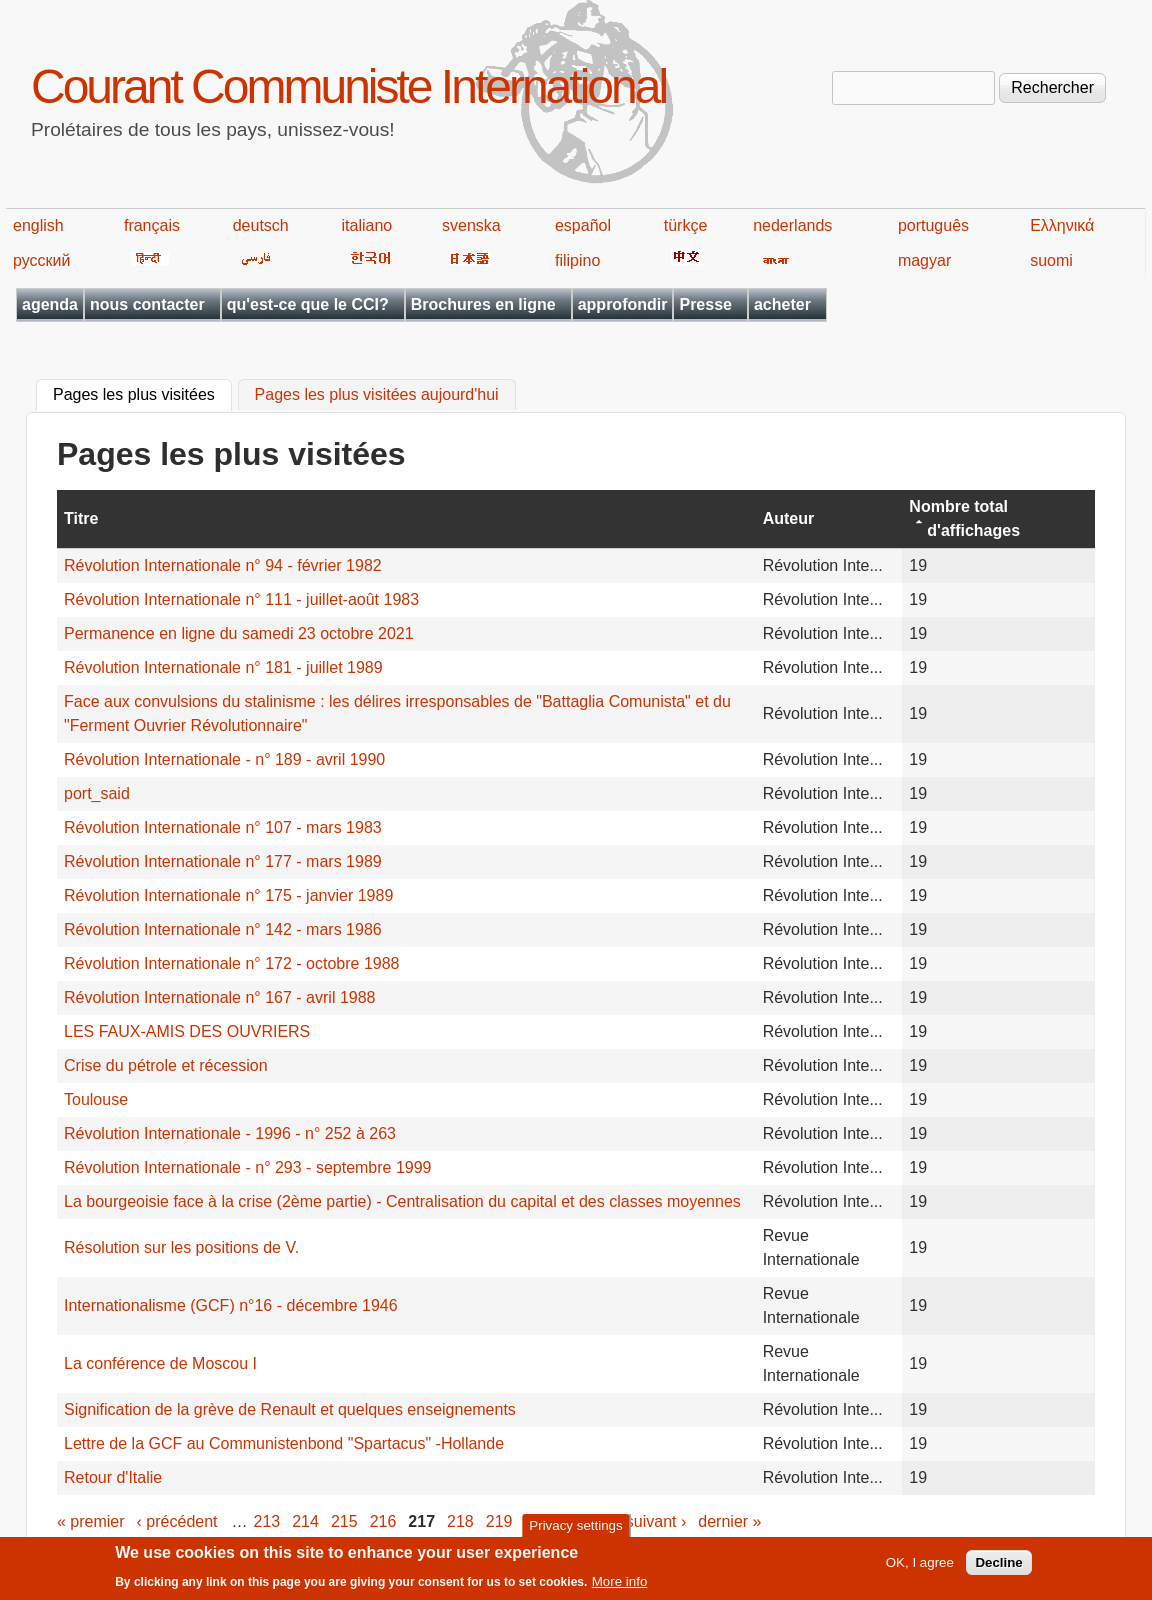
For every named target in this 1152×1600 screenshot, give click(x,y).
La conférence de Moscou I (160, 1363)
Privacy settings (575, 1530)
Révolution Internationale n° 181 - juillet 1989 (223, 667)
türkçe (686, 225)
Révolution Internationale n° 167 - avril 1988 (219, 997)
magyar (924, 260)
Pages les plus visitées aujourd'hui (377, 395)
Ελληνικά (1062, 225)
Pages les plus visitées (142, 393)
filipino (577, 260)
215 (344, 1521)
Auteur (789, 518)
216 (383, 1521)
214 (305, 1521)
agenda (50, 304)
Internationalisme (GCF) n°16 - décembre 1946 (231, 1305)
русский (41, 260)
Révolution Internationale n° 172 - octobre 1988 (232, 963)
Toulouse (96, 1099)
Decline (998, 1567)
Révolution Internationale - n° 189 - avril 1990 (224, 759)
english (38, 225)
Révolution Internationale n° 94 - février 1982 (223, 565)
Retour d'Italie (113, 1477)
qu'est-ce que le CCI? (308, 304)
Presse (705, 304)
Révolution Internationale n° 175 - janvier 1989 (228, 895)
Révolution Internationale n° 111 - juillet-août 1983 (241, 599)
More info (620, 1587)
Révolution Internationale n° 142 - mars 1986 (223, 929)
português (933, 225)
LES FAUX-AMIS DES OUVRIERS (187, 1031)
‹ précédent (177, 1521)
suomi (1051, 260)
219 (499, 1521)
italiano (367, 225)
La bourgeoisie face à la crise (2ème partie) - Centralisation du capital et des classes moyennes (402, 1201)
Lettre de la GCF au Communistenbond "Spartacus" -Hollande (284, 1443)
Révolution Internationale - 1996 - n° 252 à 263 (230, 1133)
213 (267, 1521)
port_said (97, 793)
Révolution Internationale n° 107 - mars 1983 (223, 827)
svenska (471, 225)
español (583, 225)
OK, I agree (920, 1567)
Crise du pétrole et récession (166, 1065)
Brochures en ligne (483, 304)
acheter (782, 304)
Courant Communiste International (348, 86)
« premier (91, 1521)
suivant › (656, 1521)
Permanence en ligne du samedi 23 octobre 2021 (239, 633)
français (152, 225)
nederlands (792, 225)
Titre (81, 518)
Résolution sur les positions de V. (181, 1247)
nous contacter (147, 304)
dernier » (729, 1521)
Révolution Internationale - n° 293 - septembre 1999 (248, 1167)
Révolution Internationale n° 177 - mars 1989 (223, 861)
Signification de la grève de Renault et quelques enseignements (290, 1409)
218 (460, 1521)
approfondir (623, 304)
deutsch (261, 225)
